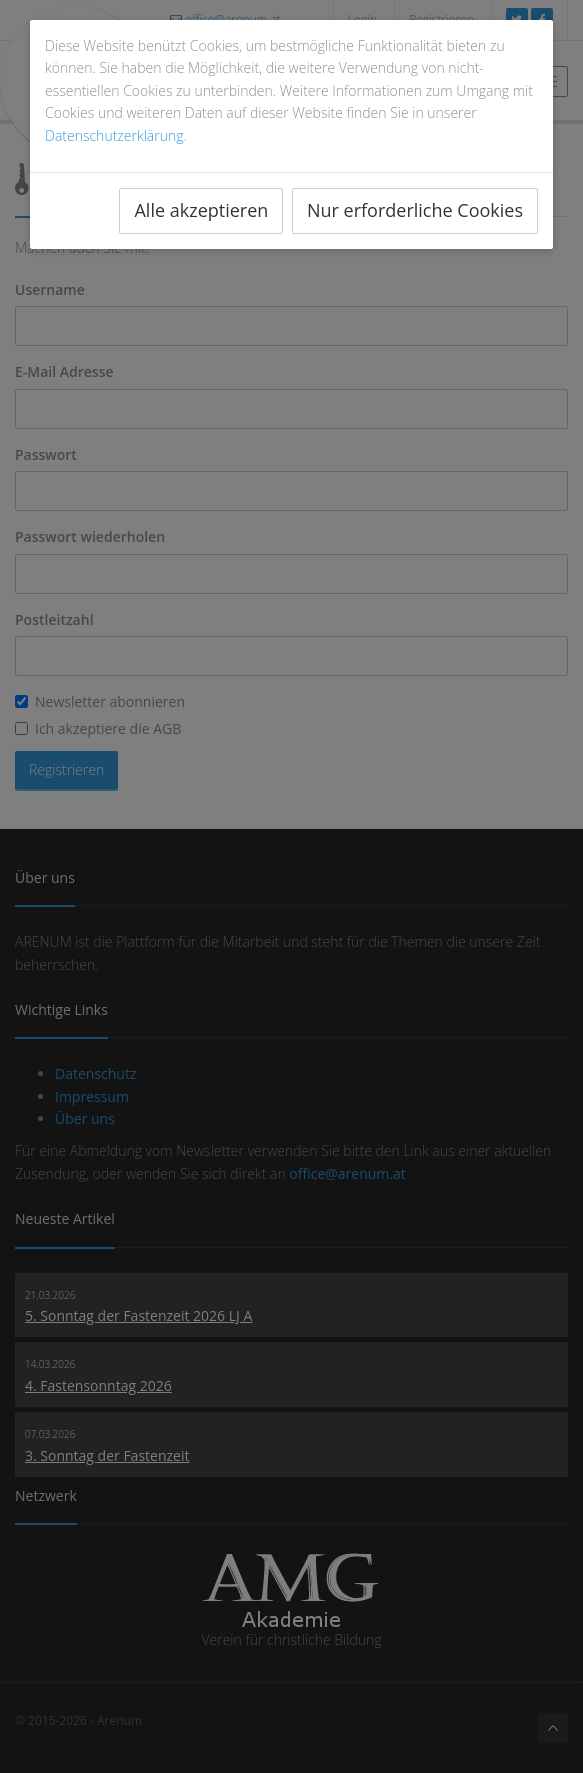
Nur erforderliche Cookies (415, 210)
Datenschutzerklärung (114, 135)
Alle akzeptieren (201, 210)
